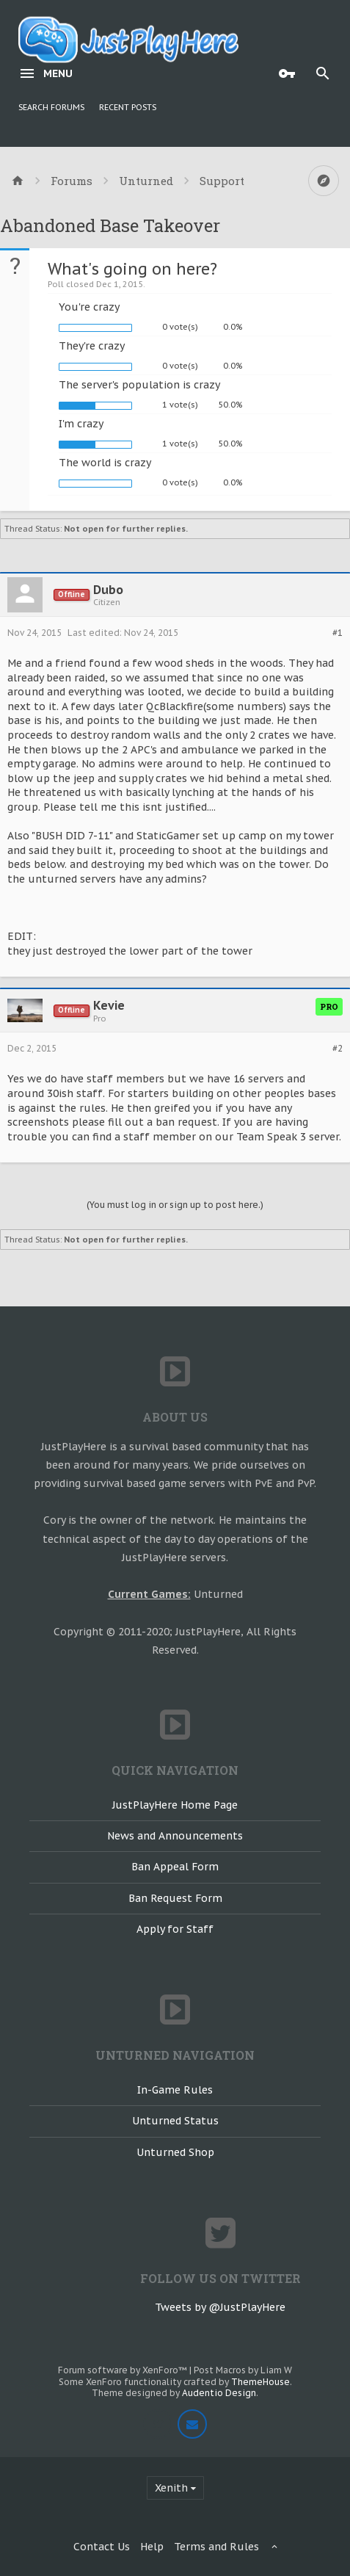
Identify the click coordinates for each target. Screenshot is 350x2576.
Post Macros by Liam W (243, 2370)
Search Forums (51, 107)
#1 (337, 633)
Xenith (171, 2487)
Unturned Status (175, 2120)
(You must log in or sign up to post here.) (175, 1204)
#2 (337, 1048)
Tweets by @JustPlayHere (220, 2307)
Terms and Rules (216, 2546)
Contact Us (101, 2546)
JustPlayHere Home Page (175, 1805)
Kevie (109, 1005)
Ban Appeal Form (175, 1866)
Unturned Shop (175, 2152)
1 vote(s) (180, 404)
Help (152, 2546)
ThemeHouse (260, 2381)
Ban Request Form (175, 1898)
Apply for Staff (175, 1929)
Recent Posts (127, 107)
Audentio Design (219, 2392)
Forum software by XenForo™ (123, 2370)
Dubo (108, 589)
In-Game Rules (175, 2089)
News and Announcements (175, 1835)
